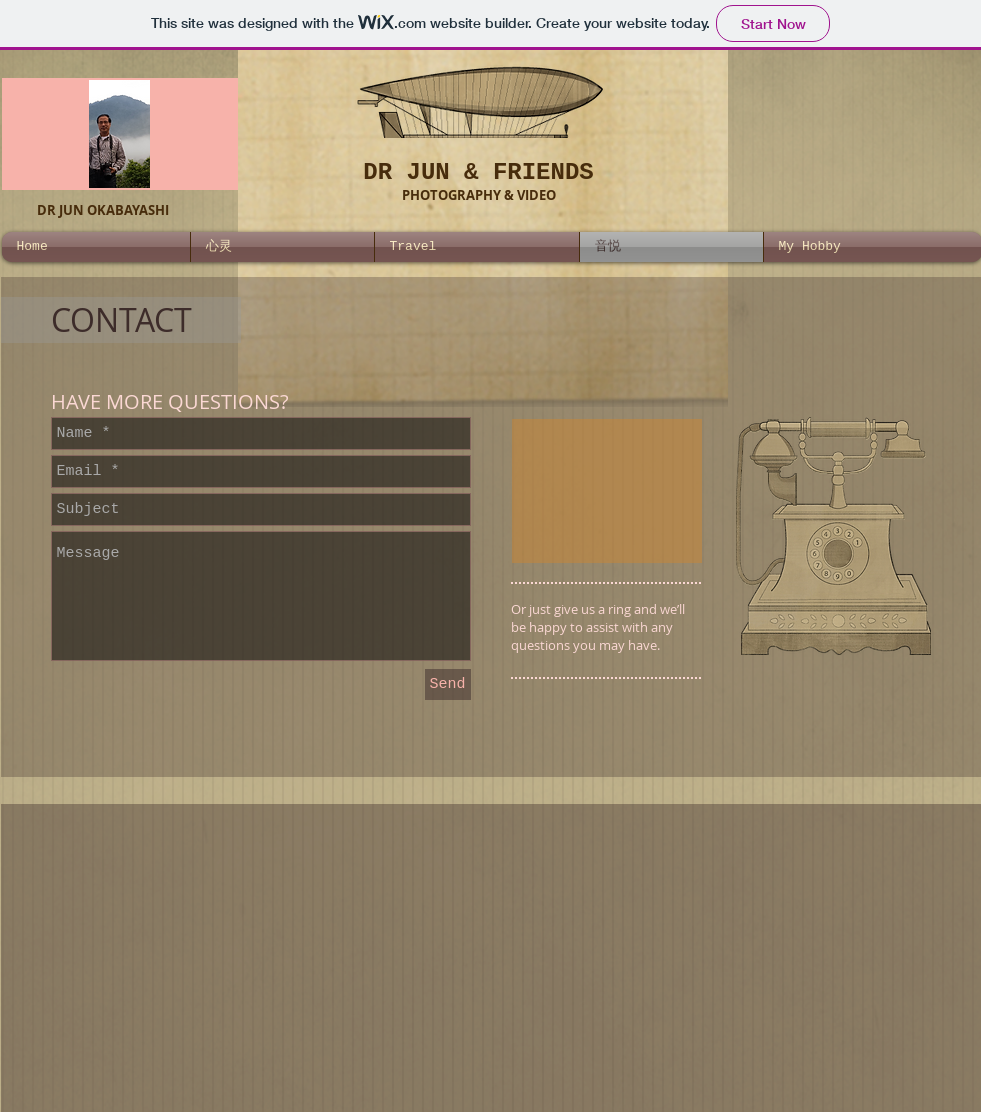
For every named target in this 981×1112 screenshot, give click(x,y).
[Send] (448, 684)
